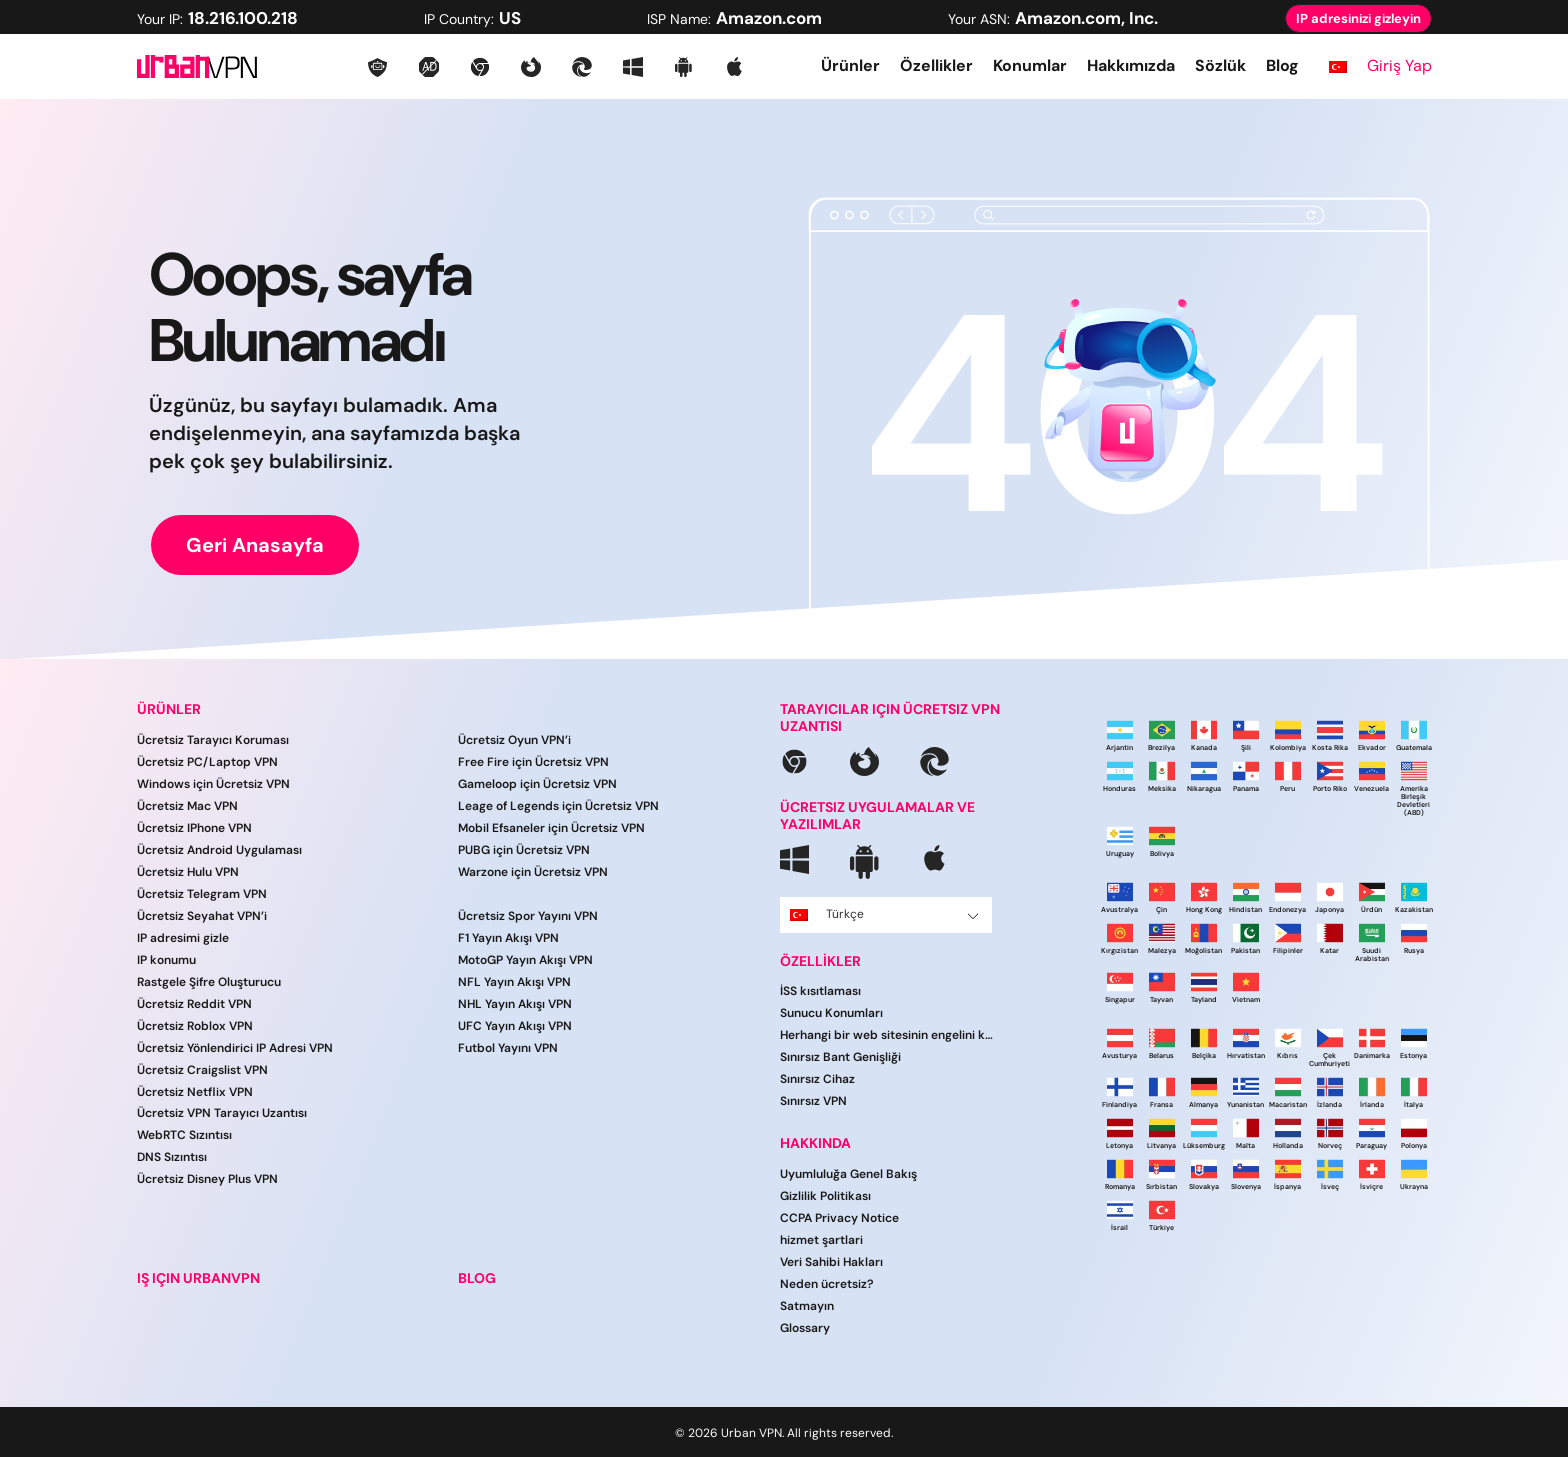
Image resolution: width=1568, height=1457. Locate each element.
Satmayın (807, 1306)
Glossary (805, 1328)
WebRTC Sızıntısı (184, 1135)
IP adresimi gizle (183, 938)
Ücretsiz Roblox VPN (195, 1026)
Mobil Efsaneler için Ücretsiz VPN (551, 828)
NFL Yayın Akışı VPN (514, 982)
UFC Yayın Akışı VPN (515, 1026)
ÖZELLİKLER (820, 961)
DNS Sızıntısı (172, 1157)
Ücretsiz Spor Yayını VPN (528, 916)
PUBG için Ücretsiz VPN (524, 850)
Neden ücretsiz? (827, 1284)
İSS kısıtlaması (820, 991)
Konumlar (1030, 65)
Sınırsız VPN (813, 1101)
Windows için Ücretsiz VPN (213, 784)
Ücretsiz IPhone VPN (194, 828)
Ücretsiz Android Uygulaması (219, 850)
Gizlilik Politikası (825, 1196)
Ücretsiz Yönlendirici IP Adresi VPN (235, 1048)
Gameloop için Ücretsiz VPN (537, 784)
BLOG (477, 1278)
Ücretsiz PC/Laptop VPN (207, 762)
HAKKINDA (815, 1143)
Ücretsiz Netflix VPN (195, 1092)
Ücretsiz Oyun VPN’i (514, 740)
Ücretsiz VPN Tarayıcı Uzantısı (222, 1113)
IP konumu (166, 960)
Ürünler (850, 65)
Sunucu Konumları (831, 1013)
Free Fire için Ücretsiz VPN (533, 762)
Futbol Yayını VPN (508, 1048)
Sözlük (1220, 65)
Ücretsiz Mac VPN (187, 806)
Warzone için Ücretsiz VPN (533, 872)
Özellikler (936, 65)
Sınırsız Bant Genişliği (840, 1057)
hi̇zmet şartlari (821, 1240)
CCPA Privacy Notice (839, 1218)
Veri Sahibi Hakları (831, 1262)
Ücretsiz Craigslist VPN (202, 1070)
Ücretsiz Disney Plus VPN (207, 1179)
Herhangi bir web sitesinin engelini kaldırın (888, 1035)
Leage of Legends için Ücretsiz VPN (558, 806)
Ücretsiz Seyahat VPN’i (202, 916)
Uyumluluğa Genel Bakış (848, 1174)
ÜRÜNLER (169, 709)
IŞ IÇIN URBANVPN (198, 1278)
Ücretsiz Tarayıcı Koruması (213, 740)
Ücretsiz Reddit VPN (194, 1004)
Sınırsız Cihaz (817, 1079)
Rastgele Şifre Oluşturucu (209, 982)
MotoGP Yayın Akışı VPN (525, 960)
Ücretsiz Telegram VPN (202, 894)
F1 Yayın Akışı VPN (508, 938)
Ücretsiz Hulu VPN (188, 872)
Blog (1282, 65)
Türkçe (884, 914)
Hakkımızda (1131, 65)
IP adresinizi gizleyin (1358, 18)
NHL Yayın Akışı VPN (515, 1004)
